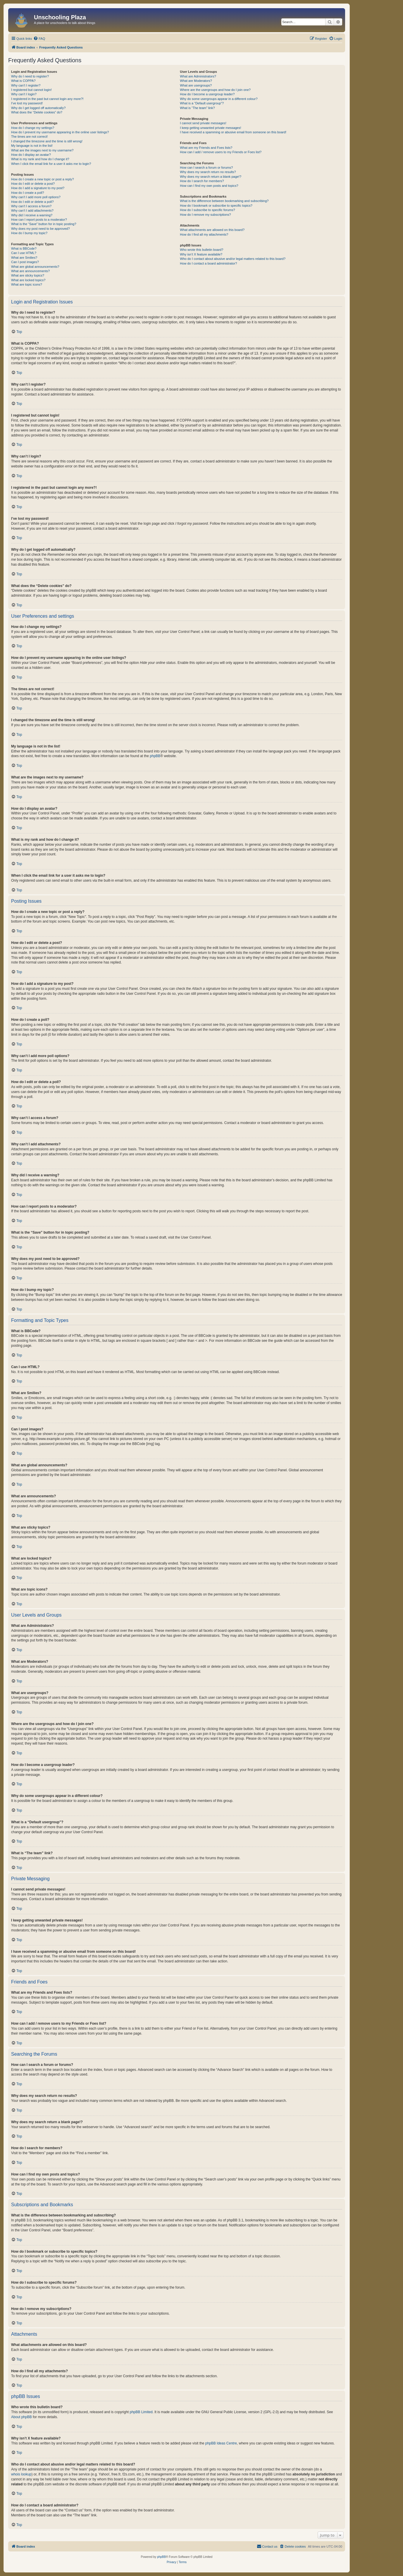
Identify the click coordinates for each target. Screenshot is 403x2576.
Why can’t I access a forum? (31, 206)
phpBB (155, 756)
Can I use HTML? (23, 253)
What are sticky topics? (27, 275)
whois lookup (21, 2474)
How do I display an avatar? (31, 154)
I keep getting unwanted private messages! (210, 128)
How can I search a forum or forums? (206, 167)
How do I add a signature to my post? (37, 188)
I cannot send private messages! (203, 123)
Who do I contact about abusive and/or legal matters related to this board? (232, 258)
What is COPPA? (23, 80)
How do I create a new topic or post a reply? (42, 179)
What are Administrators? (198, 76)
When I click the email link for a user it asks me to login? (51, 163)
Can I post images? (25, 262)
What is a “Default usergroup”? (202, 103)
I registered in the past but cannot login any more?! (47, 99)
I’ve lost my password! (27, 103)
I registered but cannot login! (31, 89)
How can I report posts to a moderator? (39, 219)
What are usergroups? (196, 85)
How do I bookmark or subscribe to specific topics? (216, 205)
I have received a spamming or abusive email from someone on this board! (233, 132)
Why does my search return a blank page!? (210, 176)
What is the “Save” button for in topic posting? (43, 224)
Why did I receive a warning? (31, 215)
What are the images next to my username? (42, 150)
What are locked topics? (28, 280)
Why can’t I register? (25, 85)
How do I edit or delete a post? (33, 183)
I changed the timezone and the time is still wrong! (46, 141)
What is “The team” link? (197, 108)
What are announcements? (30, 271)
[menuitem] (39, 38)
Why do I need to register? (30, 76)
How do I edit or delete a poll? (32, 201)
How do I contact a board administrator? (208, 263)
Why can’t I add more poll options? (36, 197)
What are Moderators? (196, 80)
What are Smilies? (24, 257)
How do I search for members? (202, 181)
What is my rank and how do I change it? (40, 159)
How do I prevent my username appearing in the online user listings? (60, 132)
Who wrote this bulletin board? (201, 249)
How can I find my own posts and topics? (209, 185)
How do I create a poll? (27, 192)
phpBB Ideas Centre (221, 2443)
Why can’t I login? (24, 94)
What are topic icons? (26, 284)
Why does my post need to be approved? (40, 228)
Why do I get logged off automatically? (38, 108)
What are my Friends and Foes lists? (206, 147)
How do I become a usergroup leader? (207, 94)
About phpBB (21, 2417)
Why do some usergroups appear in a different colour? (218, 99)
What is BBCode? (24, 248)
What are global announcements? (35, 266)
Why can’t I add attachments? (32, 210)
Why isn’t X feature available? (201, 254)
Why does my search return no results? (208, 172)
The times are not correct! (29, 136)
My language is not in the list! (32, 145)
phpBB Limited (141, 2412)
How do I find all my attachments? (204, 234)
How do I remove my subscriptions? (205, 214)
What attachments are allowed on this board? (212, 230)
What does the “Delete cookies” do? (36, 112)
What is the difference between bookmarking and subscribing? (224, 201)
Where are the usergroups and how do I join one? (215, 89)
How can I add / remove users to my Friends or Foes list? (220, 152)
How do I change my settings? (32, 128)
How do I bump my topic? (29, 233)
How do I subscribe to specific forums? (207, 210)
